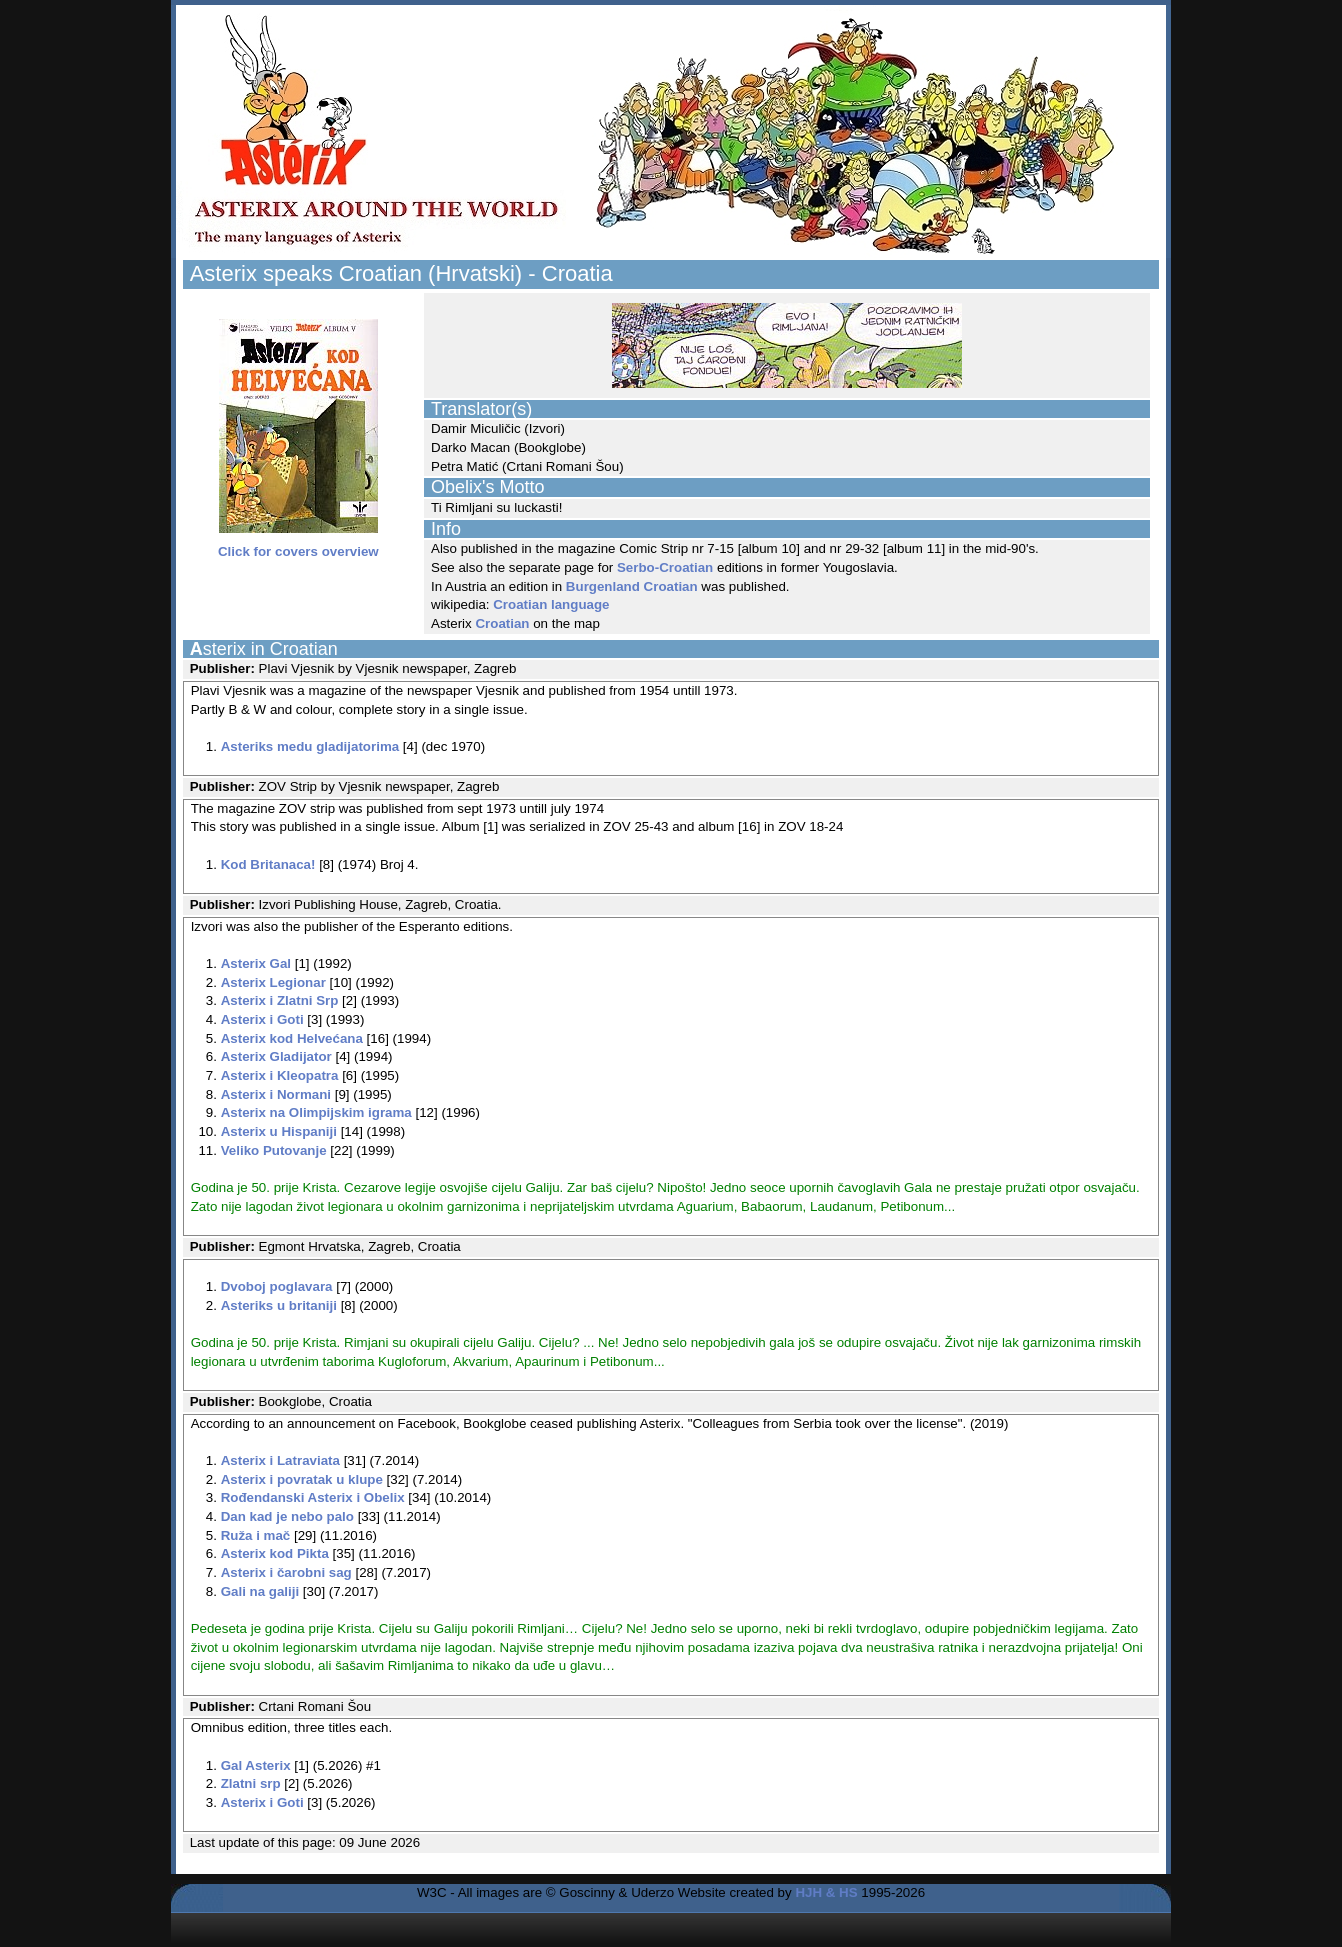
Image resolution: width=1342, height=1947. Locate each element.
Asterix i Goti (262, 1019)
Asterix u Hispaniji (279, 1131)
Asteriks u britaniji (279, 1305)
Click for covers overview (298, 545)
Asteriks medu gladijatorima (310, 746)
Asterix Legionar (273, 982)
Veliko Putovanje (274, 1150)
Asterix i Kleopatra (280, 1075)
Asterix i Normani (276, 1094)
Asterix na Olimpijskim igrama (316, 1112)
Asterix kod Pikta (275, 1553)
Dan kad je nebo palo (287, 1516)
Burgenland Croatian (632, 586)
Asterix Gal (256, 963)
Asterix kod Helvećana (292, 1038)
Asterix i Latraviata (280, 1460)
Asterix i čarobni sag (286, 1572)
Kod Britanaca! (268, 864)
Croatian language (551, 604)
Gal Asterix (256, 1765)
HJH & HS (826, 1892)
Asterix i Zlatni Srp (280, 1000)
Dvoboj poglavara (277, 1286)
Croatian (502, 623)
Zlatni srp (251, 1783)
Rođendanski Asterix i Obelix (313, 1497)
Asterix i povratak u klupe (302, 1479)
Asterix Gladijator (276, 1056)
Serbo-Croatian (665, 567)
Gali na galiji (260, 1591)
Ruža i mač (256, 1535)
